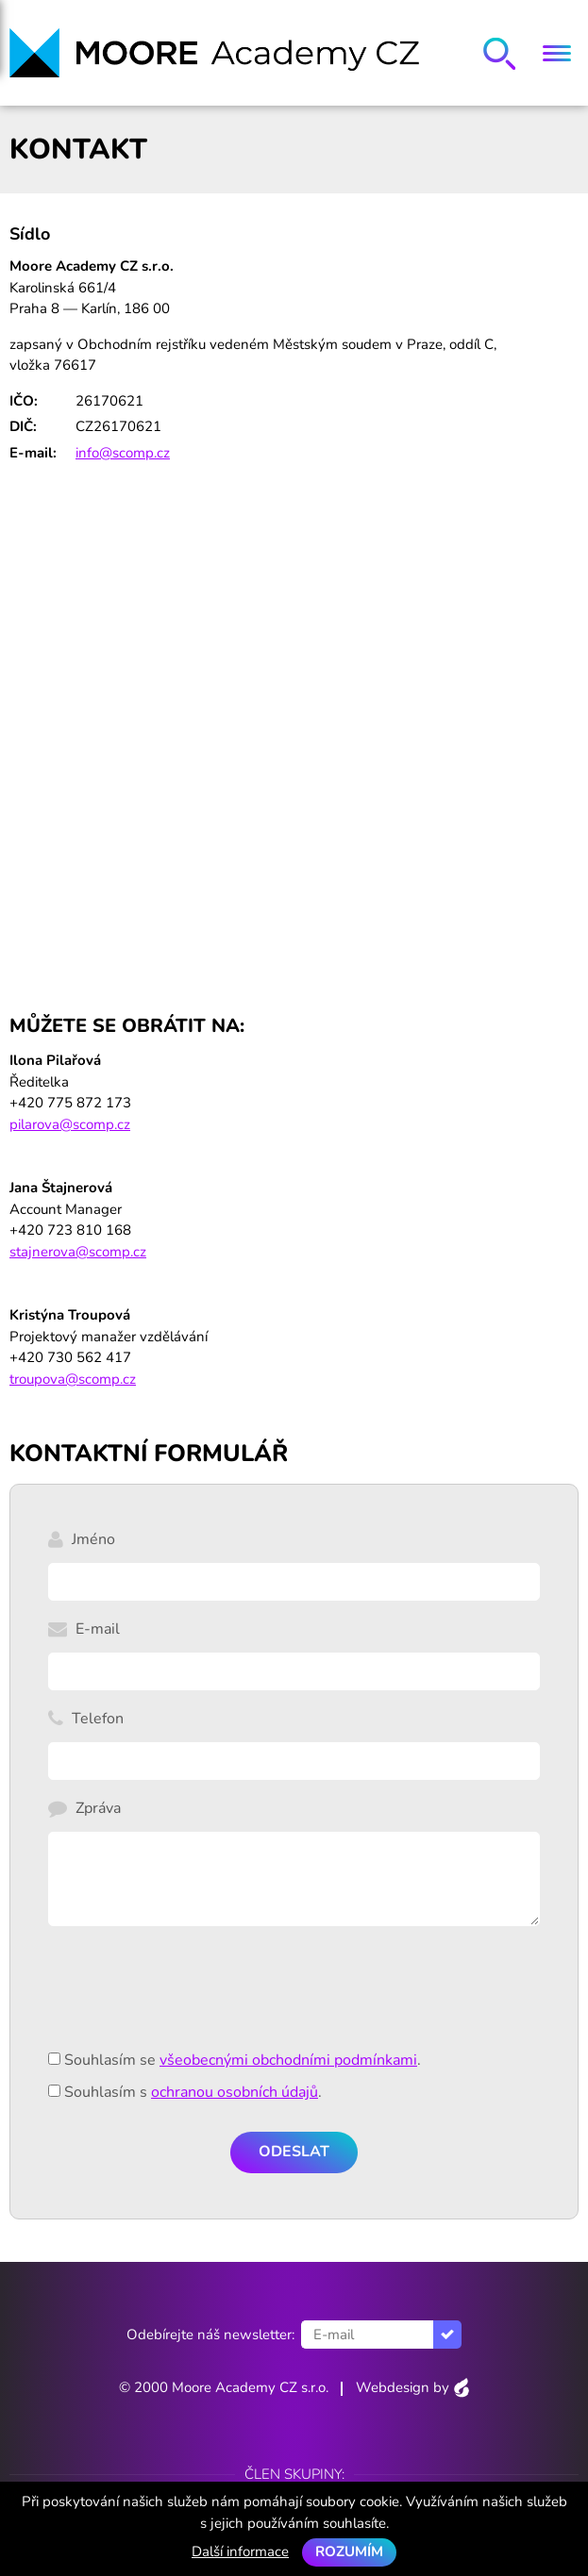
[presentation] (191, 1999)
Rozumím (349, 2551)
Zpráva (98, 1808)
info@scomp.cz (123, 452)
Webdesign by (413, 2387)
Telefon (98, 1718)
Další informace (240, 2551)
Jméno (93, 1539)
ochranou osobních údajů (234, 2092)
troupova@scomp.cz (72, 1379)
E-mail (98, 1629)
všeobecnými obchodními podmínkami (288, 2060)
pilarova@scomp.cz (69, 1124)
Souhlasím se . (242, 2060)
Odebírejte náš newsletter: (210, 2334)
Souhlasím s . (193, 2092)
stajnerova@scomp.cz (77, 1251)
